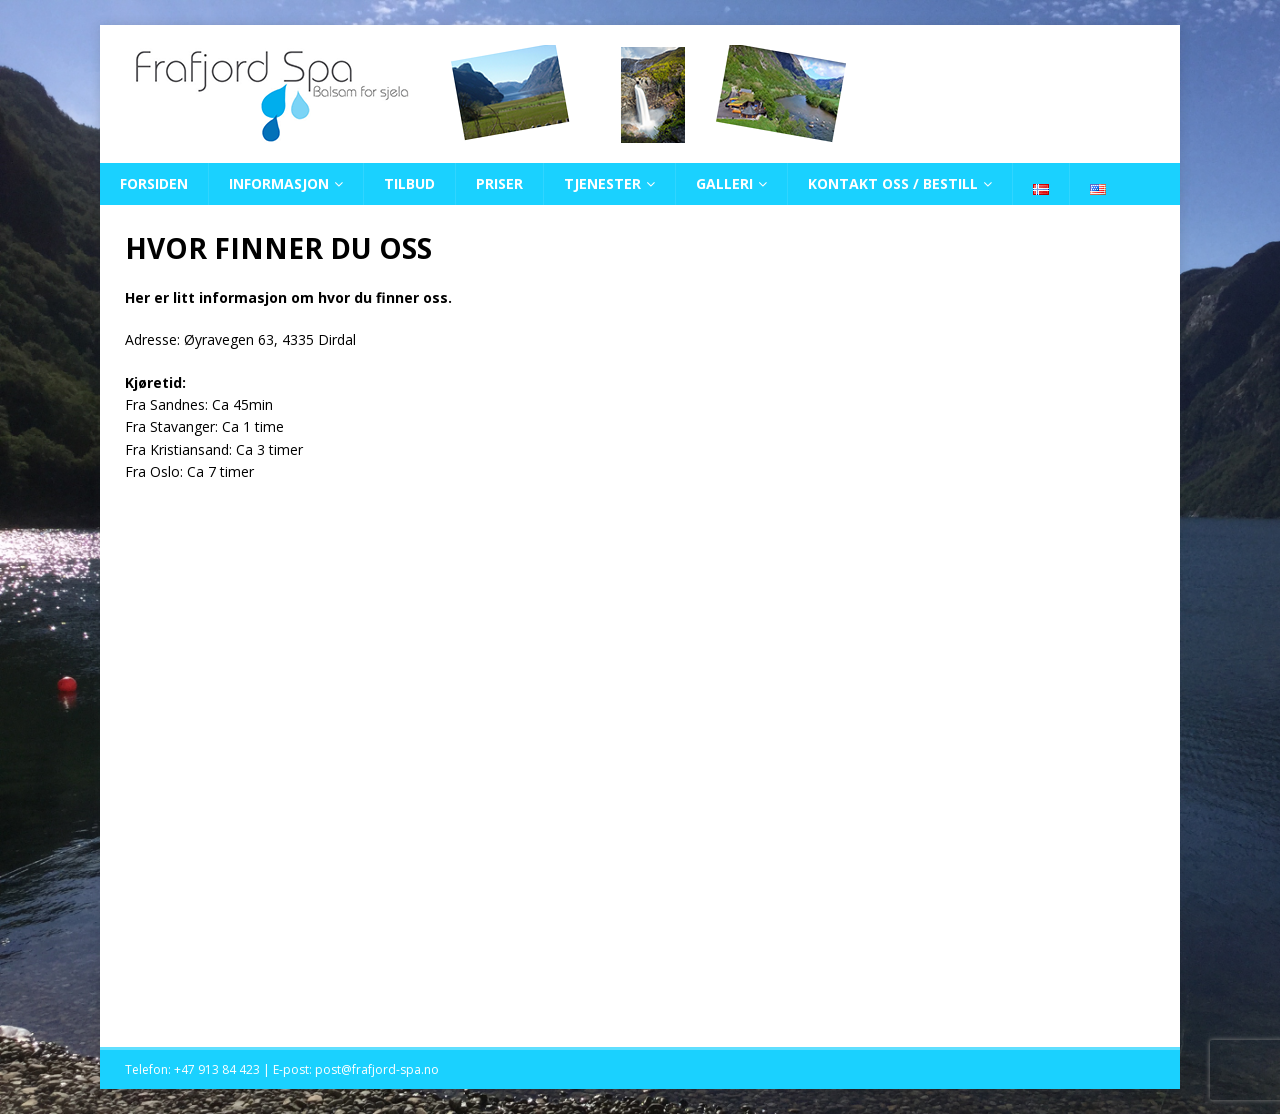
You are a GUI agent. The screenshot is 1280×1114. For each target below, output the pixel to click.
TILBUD (409, 183)
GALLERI (724, 183)
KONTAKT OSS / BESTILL (893, 183)
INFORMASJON (279, 183)
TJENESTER (602, 183)
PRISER (499, 183)
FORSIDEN (154, 183)
